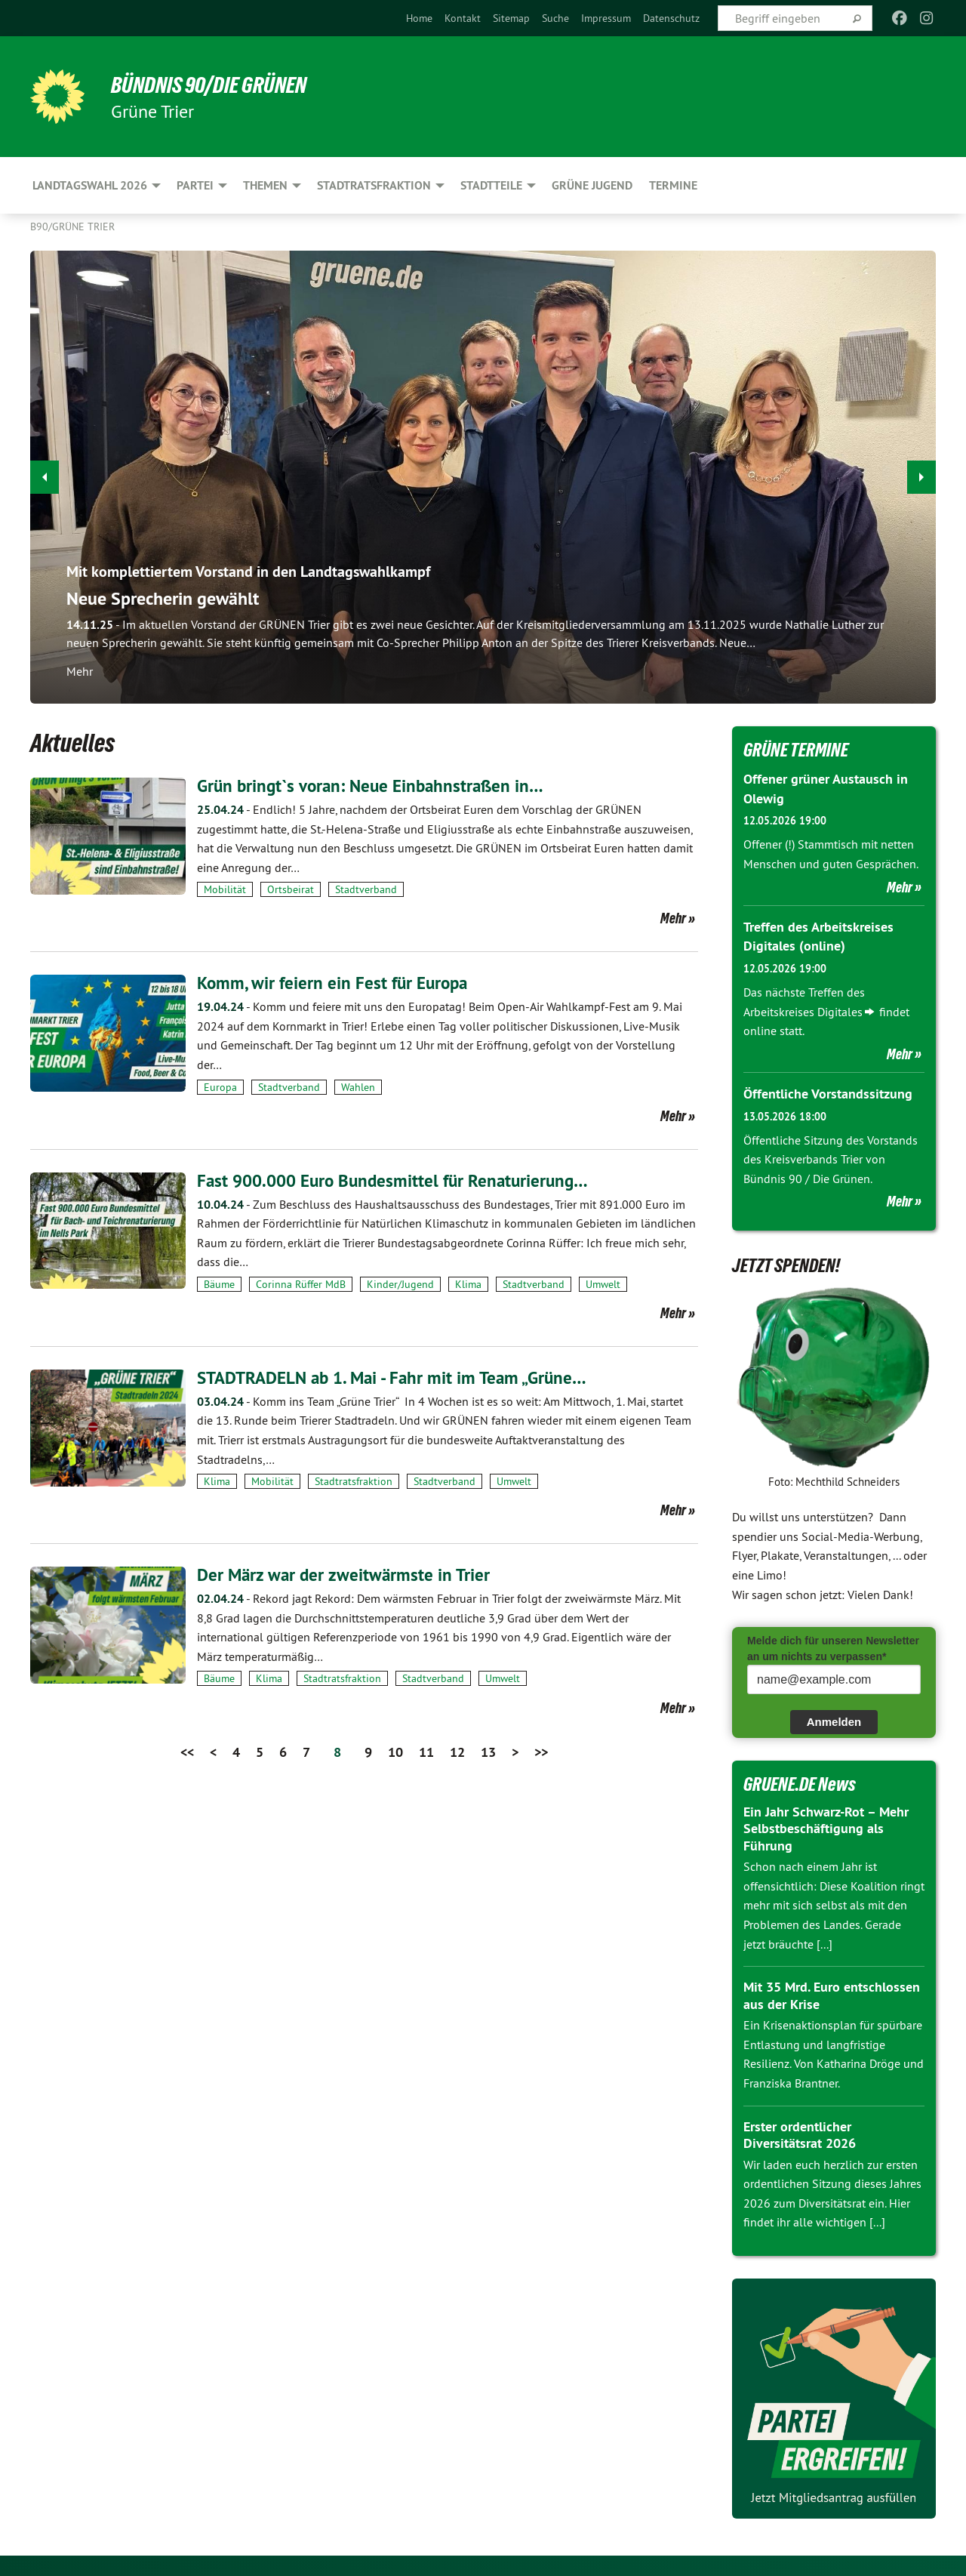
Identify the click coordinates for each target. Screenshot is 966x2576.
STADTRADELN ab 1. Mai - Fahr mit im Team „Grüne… (399, 1377)
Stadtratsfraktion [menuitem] (374, 185)
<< (187, 1751)
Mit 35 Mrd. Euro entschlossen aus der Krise (831, 1994)
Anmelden (834, 1719)
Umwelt (603, 1283)
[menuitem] (419, 18)
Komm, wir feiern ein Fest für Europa (336, 982)
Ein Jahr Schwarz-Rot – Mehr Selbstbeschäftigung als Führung (826, 1826)
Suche (555, 18)
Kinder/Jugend (400, 1283)
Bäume (219, 1283)
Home (419, 18)
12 (457, 1751)
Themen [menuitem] (265, 185)
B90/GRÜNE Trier (72, 226)
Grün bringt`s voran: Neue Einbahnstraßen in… (375, 785)
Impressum (606, 18)
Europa (220, 1086)
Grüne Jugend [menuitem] (592, 185)
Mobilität (225, 889)
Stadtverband (366, 889)
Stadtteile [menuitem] (491, 185)
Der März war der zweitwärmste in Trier (345, 1574)
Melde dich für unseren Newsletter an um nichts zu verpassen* (833, 1646)
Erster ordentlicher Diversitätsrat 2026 (799, 2132)
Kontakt (463, 18)
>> (541, 1751)
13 (488, 1751)
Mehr (673, 918)
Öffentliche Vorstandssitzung (827, 1092)
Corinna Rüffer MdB (301, 1283)
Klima (468, 1283)
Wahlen (358, 1086)
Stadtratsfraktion (353, 1481)
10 (395, 1751)
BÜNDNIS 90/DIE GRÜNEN (216, 84)
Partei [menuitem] (195, 185)
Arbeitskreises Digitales (803, 1010)
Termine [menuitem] (673, 185)
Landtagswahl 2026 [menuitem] (89, 185)
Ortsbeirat (290, 889)
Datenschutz (671, 18)
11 (426, 1751)
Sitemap (511, 18)
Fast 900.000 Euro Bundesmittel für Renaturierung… (399, 1180)
